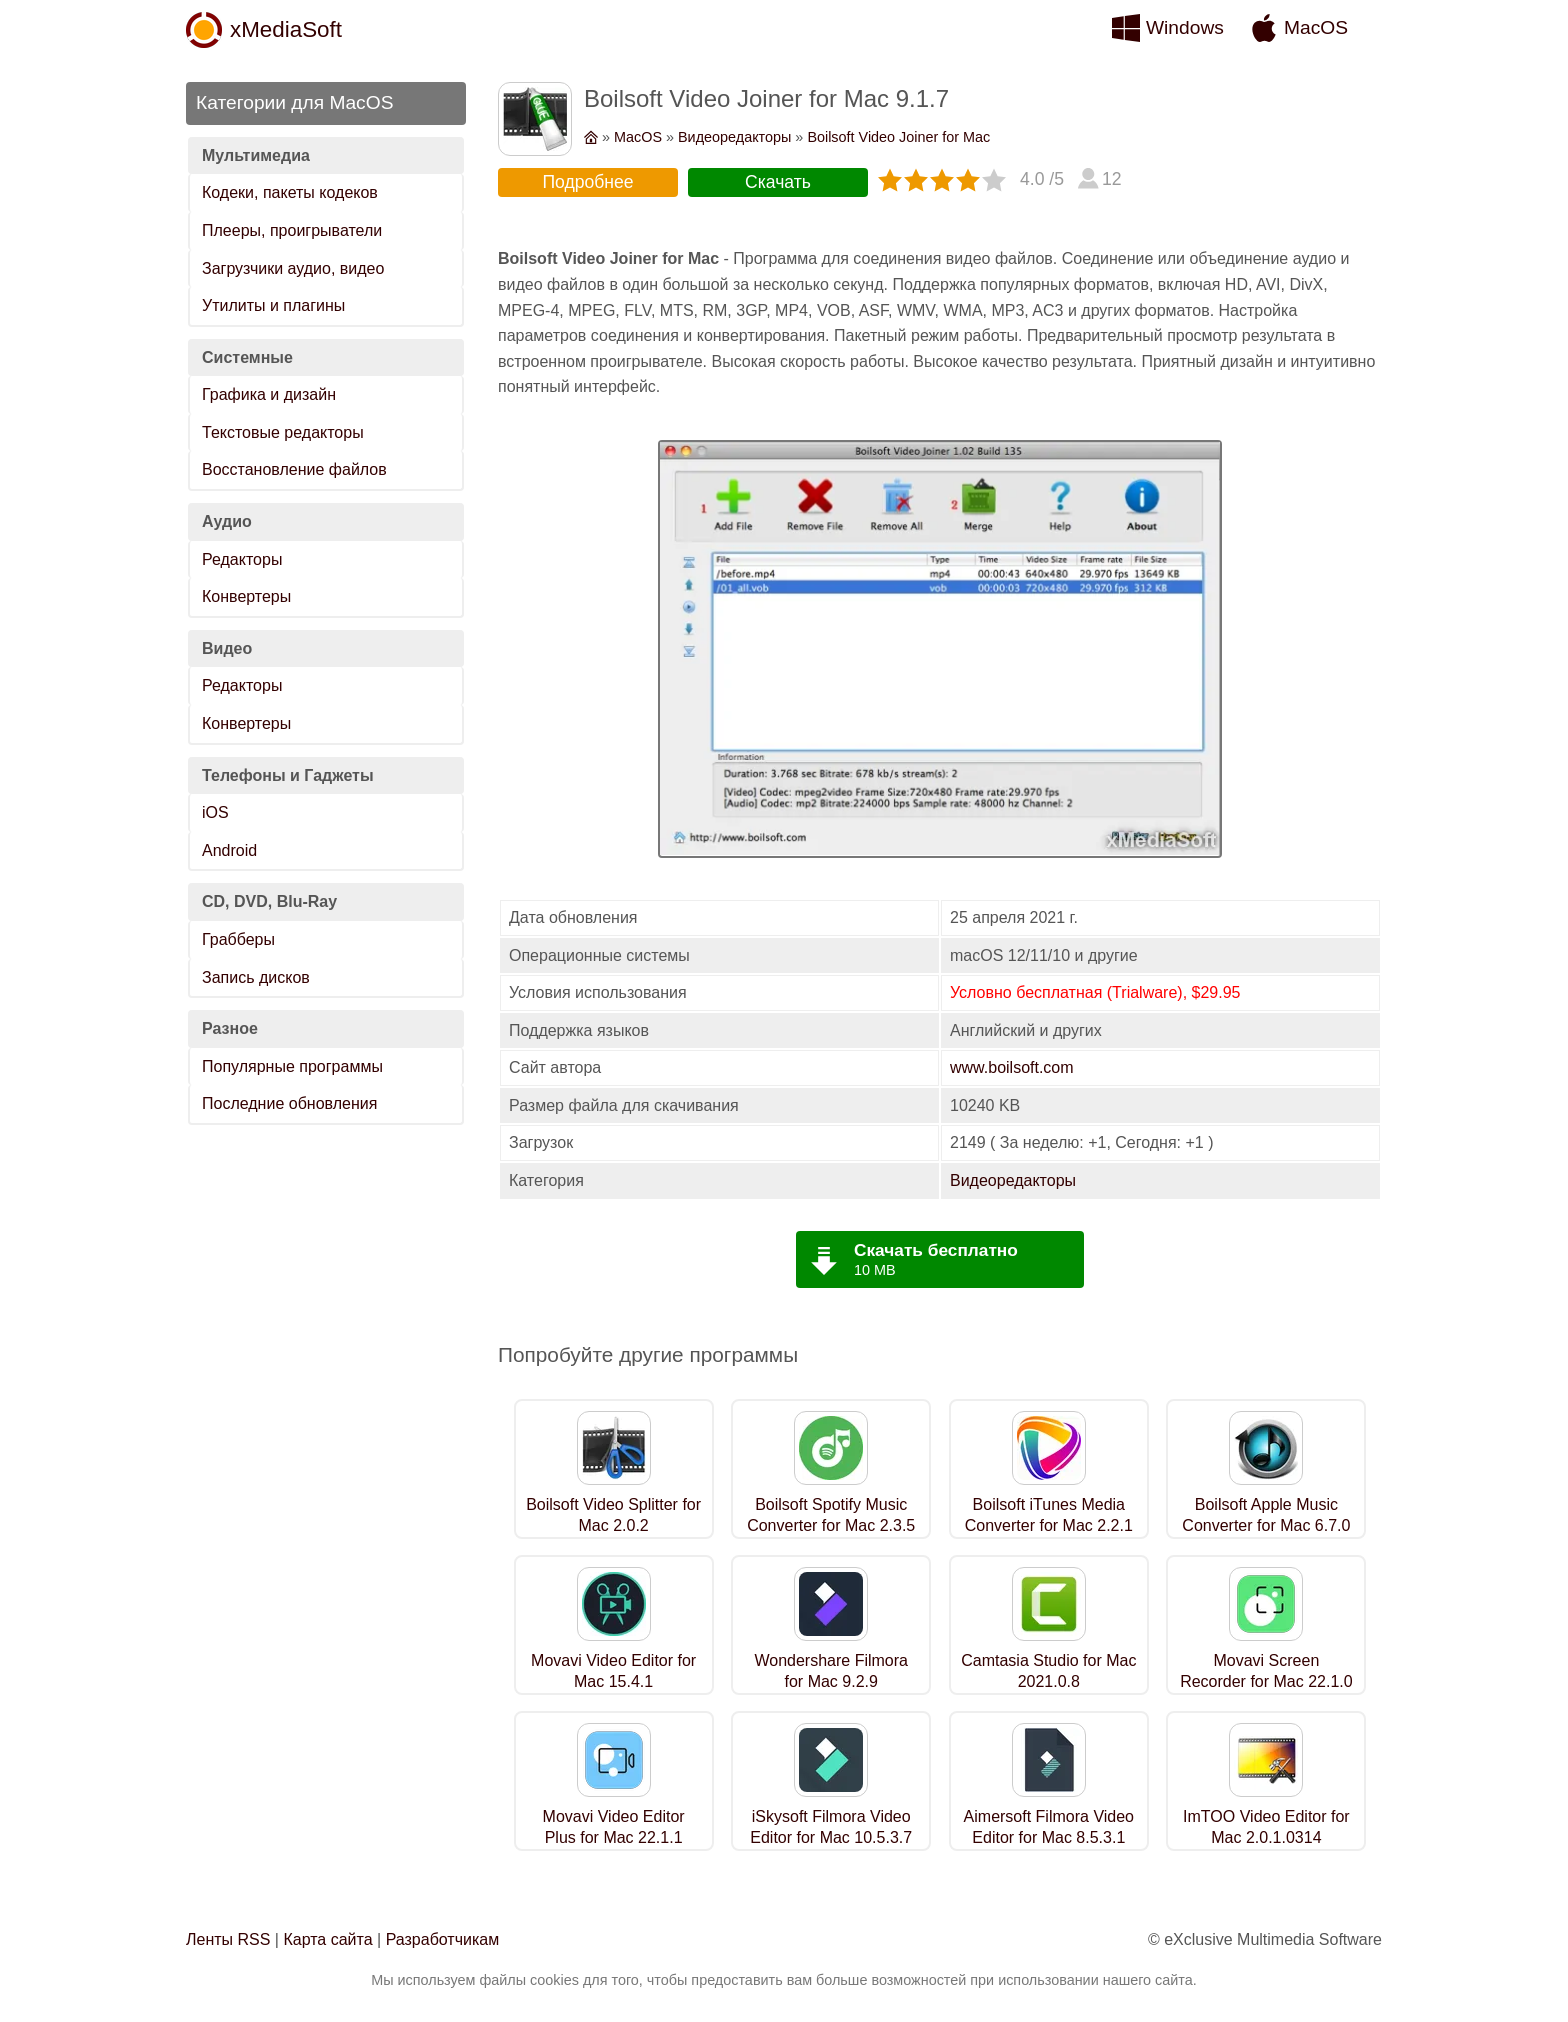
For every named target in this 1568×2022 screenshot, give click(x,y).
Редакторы (242, 559)
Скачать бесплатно (936, 1250)
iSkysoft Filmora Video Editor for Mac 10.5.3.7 (831, 1827)
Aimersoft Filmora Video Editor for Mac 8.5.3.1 (1049, 1827)
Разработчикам (443, 1939)
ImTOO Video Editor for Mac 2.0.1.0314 (1266, 1827)
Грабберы (238, 939)
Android (229, 850)
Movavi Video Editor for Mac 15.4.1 (613, 1671)
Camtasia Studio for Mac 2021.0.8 (1048, 1671)
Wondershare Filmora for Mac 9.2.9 (831, 1671)
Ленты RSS (228, 1939)
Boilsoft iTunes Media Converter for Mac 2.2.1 (1049, 1515)
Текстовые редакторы (283, 432)
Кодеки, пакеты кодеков (290, 192)
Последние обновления (289, 1103)
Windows (1185, 27)
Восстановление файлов (294, 469)
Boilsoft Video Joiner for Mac (898, 137)
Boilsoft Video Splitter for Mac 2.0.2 (613, 1515)
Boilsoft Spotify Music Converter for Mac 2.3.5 (831, 1515)
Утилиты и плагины (273, 305)
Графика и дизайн (269, 394)
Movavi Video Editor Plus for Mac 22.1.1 (614, 1827)
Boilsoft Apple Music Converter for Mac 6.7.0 (1266, 1515)
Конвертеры (246, 596)
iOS (215, 812)
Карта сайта (327, 1939)
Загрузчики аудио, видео (293, 268)
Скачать (778, 182)
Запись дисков (256, 977)
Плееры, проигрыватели (292, 230)
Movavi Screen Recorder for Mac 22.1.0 (1266, 1671)
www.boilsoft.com (1012, 1067)
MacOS (1316, 27)
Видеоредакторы (734, 137)
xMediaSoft (286, 29)
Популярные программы (292, 1066)
